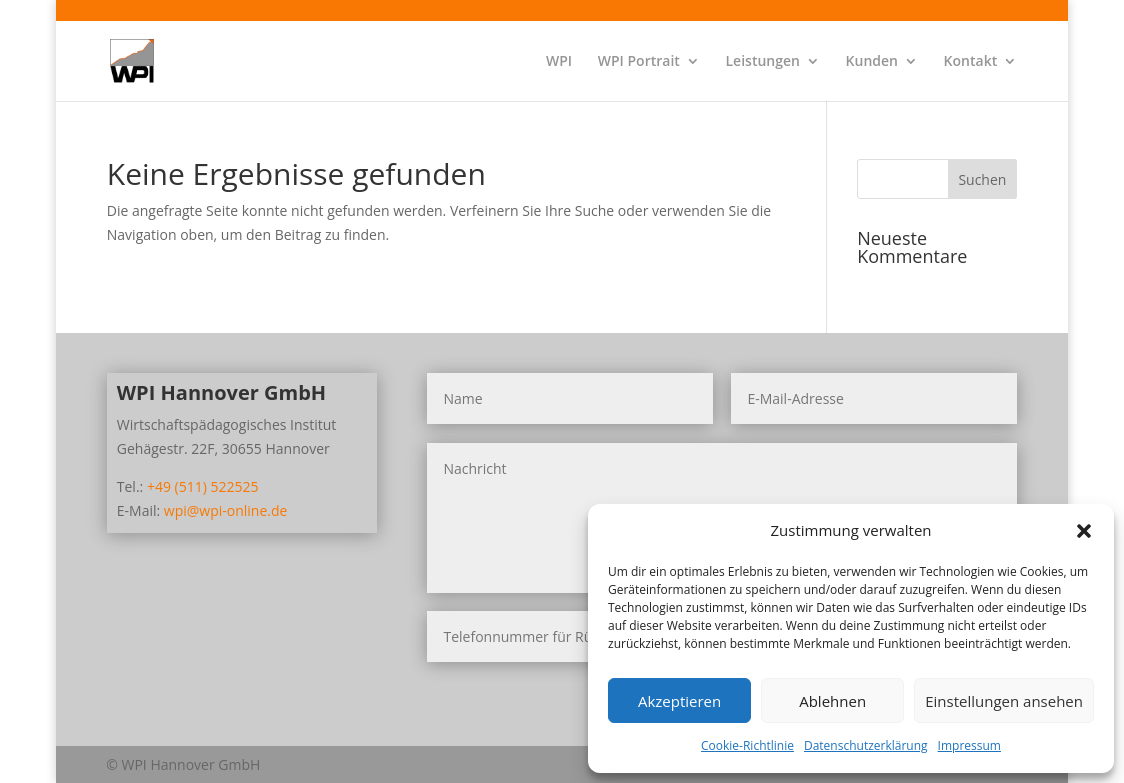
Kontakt (971, 62)
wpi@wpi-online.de (226, 510)
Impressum (969, 745)
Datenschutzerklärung (866, 745)
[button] (1084, 531)
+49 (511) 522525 (203, 486)
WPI (559, 62)
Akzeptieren (679, 701)
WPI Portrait (639, 62)
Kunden (872, 62)
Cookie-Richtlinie (747, 745)
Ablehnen (832, 701)
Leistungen (762, 62)
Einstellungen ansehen (1004, 701)
